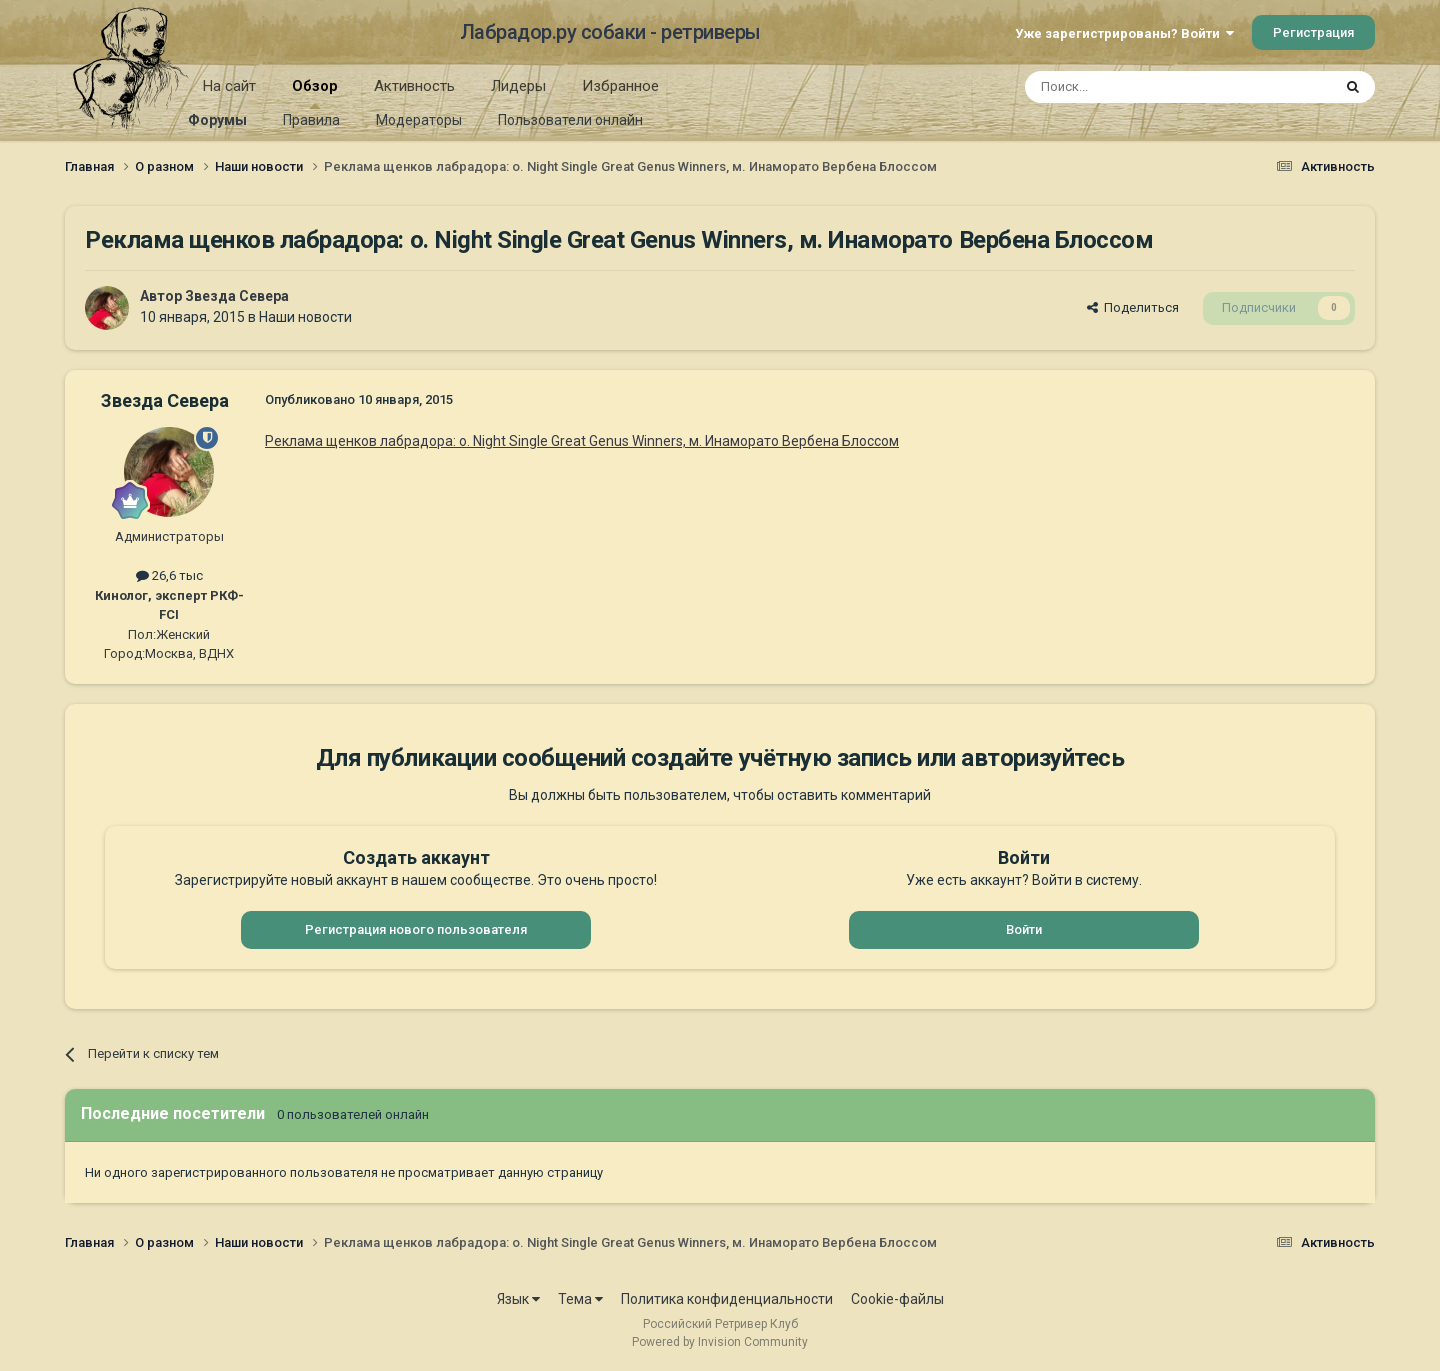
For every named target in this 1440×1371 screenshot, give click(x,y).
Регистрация (1313, 32)
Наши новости (305, 317)
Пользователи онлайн (570, 120)
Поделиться (1133, 307)
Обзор (315, 93)
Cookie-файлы (897, 1299)
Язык (518, 1299)
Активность (414, 86)
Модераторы (419, 120)
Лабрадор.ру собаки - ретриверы (610, 32)
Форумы (217, 120)
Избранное (620, 86)
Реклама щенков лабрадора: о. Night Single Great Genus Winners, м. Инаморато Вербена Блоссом (582, 441)
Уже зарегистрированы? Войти (1124, 33)
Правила (311, 120)
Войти (1024, 929)
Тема (580, 1299)
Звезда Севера (237, 296)
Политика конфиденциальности (727, 1299)
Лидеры (518, 86)
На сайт (229, 86)
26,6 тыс (169, 575)
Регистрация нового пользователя (416, 929)
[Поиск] (1132, 87)
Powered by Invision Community (720, 1342)
